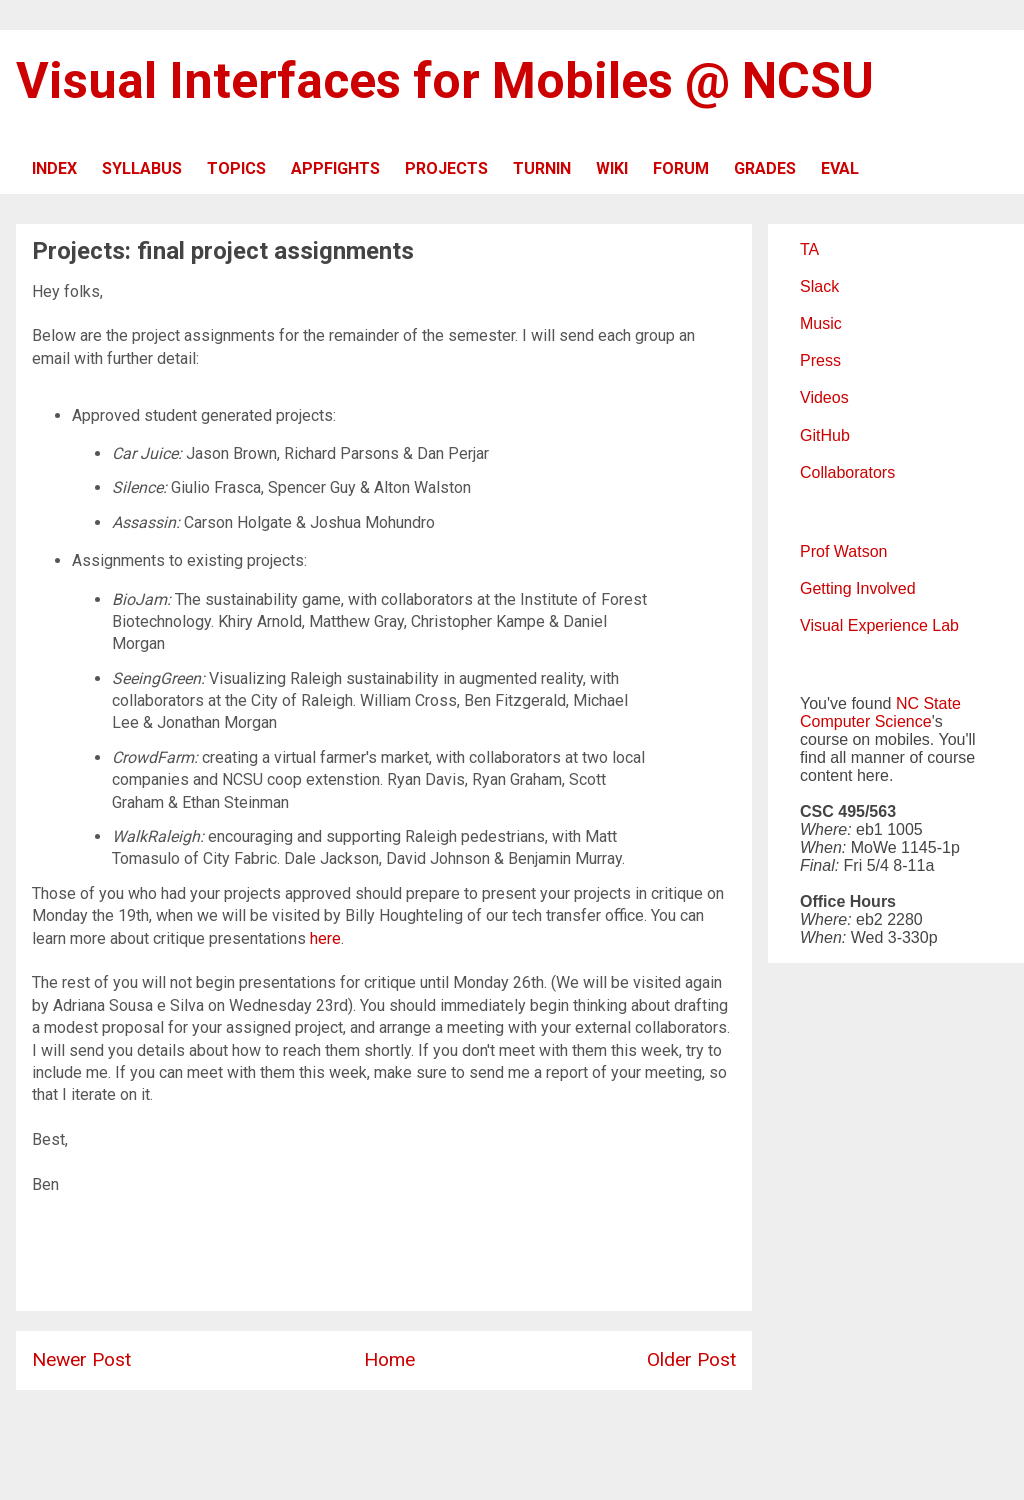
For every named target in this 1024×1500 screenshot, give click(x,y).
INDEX (54, 168)
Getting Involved (858, 588)
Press (820, 360)
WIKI (612, 168)
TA (809, 249)
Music (821, 323)
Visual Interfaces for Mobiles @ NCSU (445, 81)
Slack (819, 286)
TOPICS (236, 168)
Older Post (691, 1359)
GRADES (765, 168)
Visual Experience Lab (879, 625)
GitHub (825, 435)
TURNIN (542, 168)
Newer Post (81, 1359)
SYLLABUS (142, 168)
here (325, 938)
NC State (928, 703)
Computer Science (866, 721)
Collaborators (847, 472)
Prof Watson (843, 551)
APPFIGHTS (335, 168)
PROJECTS (446, 168)
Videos (824, 397)
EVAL (840, 168)
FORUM (681, 168)
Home (389, 1359)
